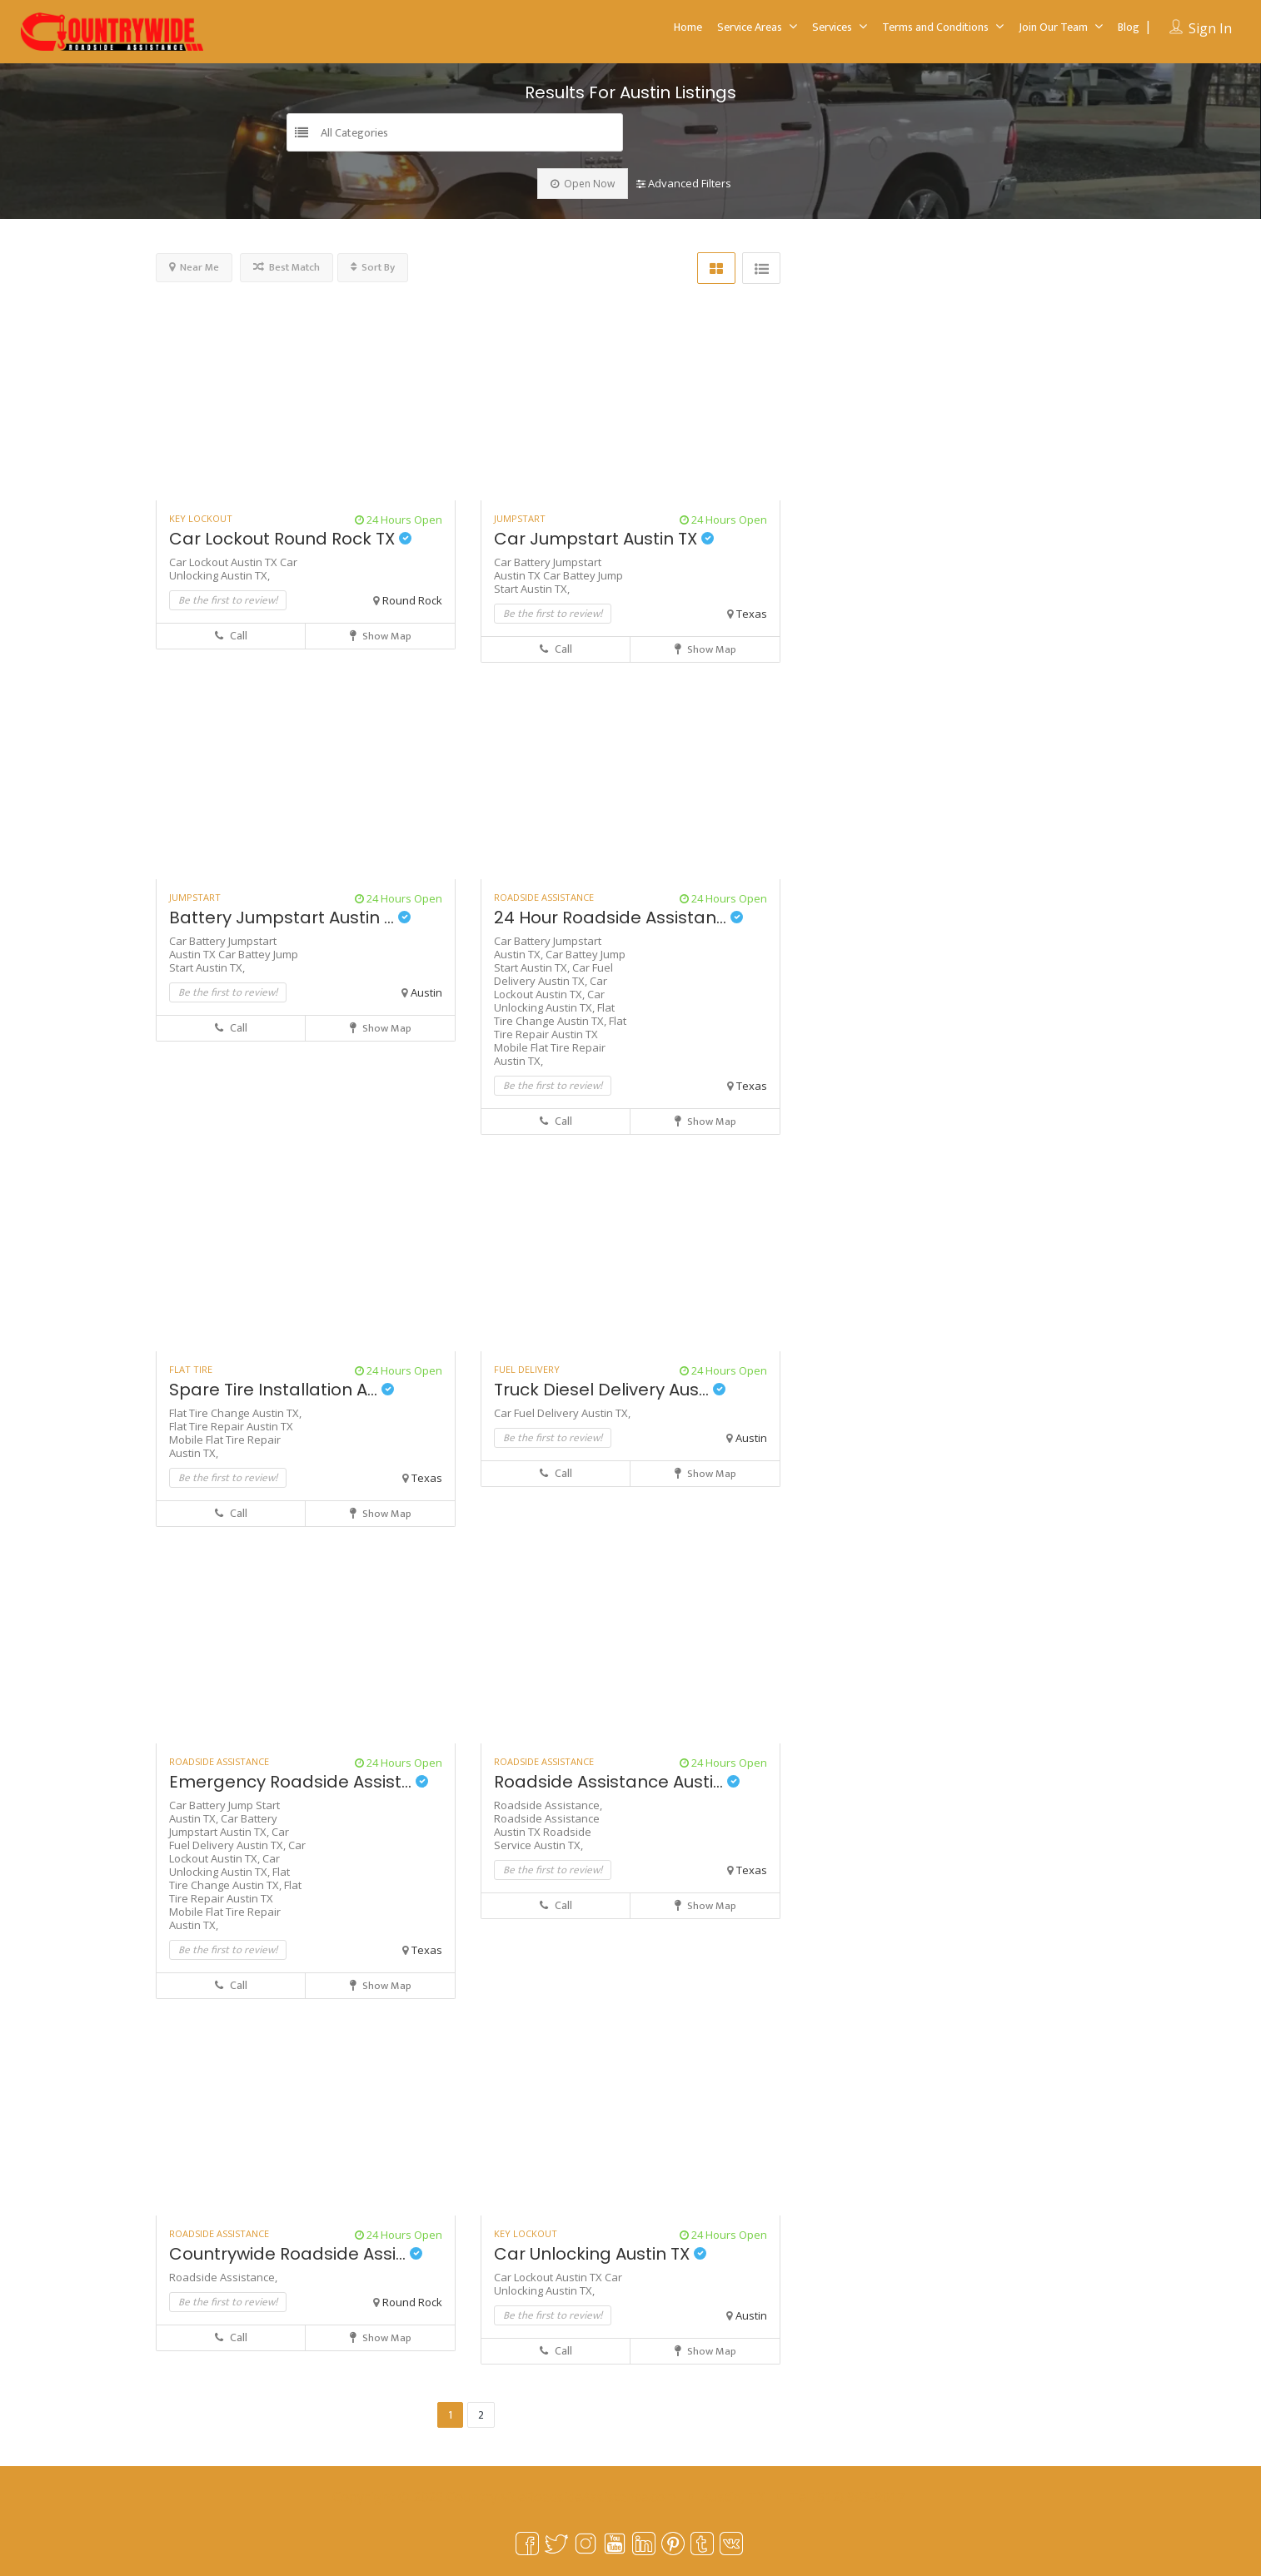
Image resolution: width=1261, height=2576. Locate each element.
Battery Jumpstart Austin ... (290, 917)
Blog (1128, 27)
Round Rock (412, 600)
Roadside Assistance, (548, 1805)
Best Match (286, 267)
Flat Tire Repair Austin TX (560, 1027)
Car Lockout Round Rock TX (290, 538)
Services (832, 27)
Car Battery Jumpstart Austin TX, (223, 1825)
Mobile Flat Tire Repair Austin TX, (550, 1054)
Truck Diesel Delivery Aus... (609, 1389)
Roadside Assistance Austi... (617, 1781)
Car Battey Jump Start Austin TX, (558, 582)
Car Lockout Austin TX (224, 561)
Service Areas (749, 27)
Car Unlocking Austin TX (600, 2253)
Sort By (373, 267)
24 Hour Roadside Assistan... (618, 917)
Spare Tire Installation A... (281, 1389)
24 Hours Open (398, 519)
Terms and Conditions (935, 27)
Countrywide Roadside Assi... (295, 2253)
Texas (751, 613)
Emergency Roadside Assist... (298, 1781)
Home (688, 27)
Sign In (1210, 28)
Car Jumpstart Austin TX (604, 538)
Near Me (194, 267)
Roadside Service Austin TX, (542, 1838)
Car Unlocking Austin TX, (233, 568)
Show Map (380, 636)
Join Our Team (1053, 27)
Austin (426, 992)
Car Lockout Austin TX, (550, 987)
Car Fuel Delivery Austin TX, (553, 974)
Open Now (583, 184)
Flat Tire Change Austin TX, (554, 1014)
